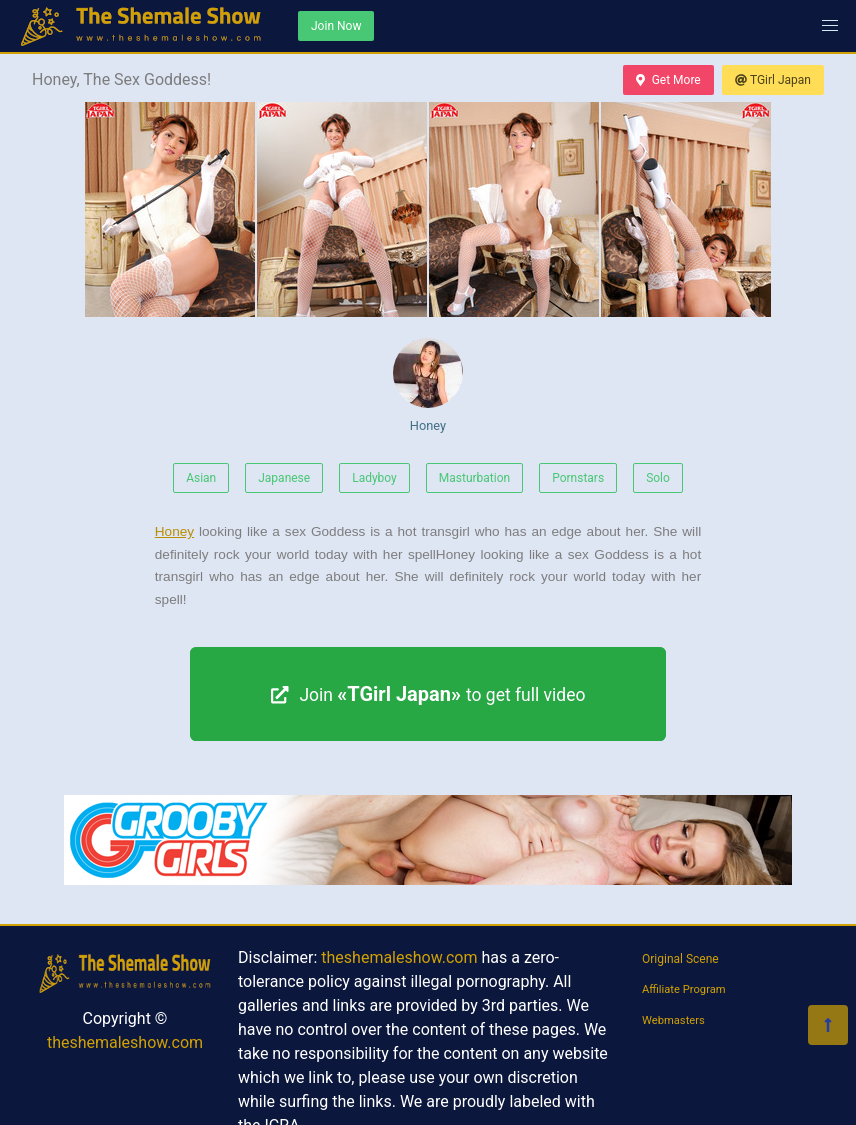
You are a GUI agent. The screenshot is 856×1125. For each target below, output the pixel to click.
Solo (658, 478)
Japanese (284, 478)
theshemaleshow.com (125, 1042)
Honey (428, 385)
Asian (201, 478)
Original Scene (680, 959)
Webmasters (673, 1020)
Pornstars (578, 478)
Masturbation (474, 478)
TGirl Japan (773, 80)
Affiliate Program (684, 989)
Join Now (336, 26)
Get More (668, 80)
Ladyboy (374, 478)
